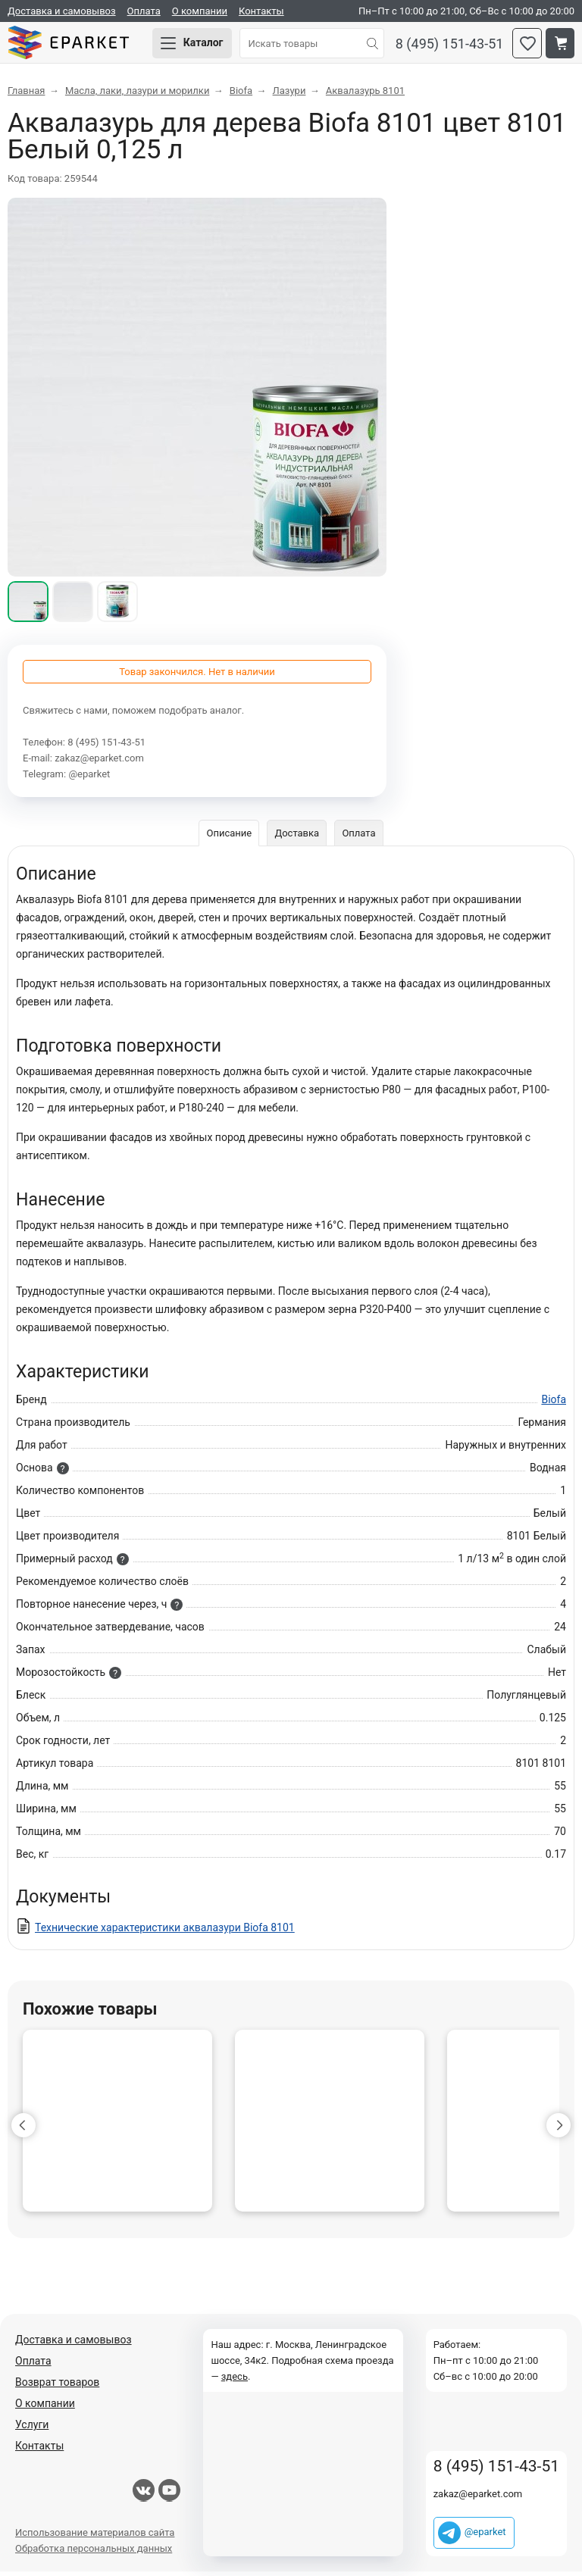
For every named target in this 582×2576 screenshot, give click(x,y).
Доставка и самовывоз (62, 11)
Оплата (144, 11)
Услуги (31, 2429)
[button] (23, 2130)
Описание (228, 837)
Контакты (261, 11)
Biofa (553, 1404)
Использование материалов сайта (94, 2537)
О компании (199, 11)
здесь (234, 2381)
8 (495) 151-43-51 (450, 46)
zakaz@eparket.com (99, 762)
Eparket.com (76, 45)
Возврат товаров (57, 2387)
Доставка (296, 837)
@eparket (89, 778)
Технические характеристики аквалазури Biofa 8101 (165, 1932)
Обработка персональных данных (93, 2553)
